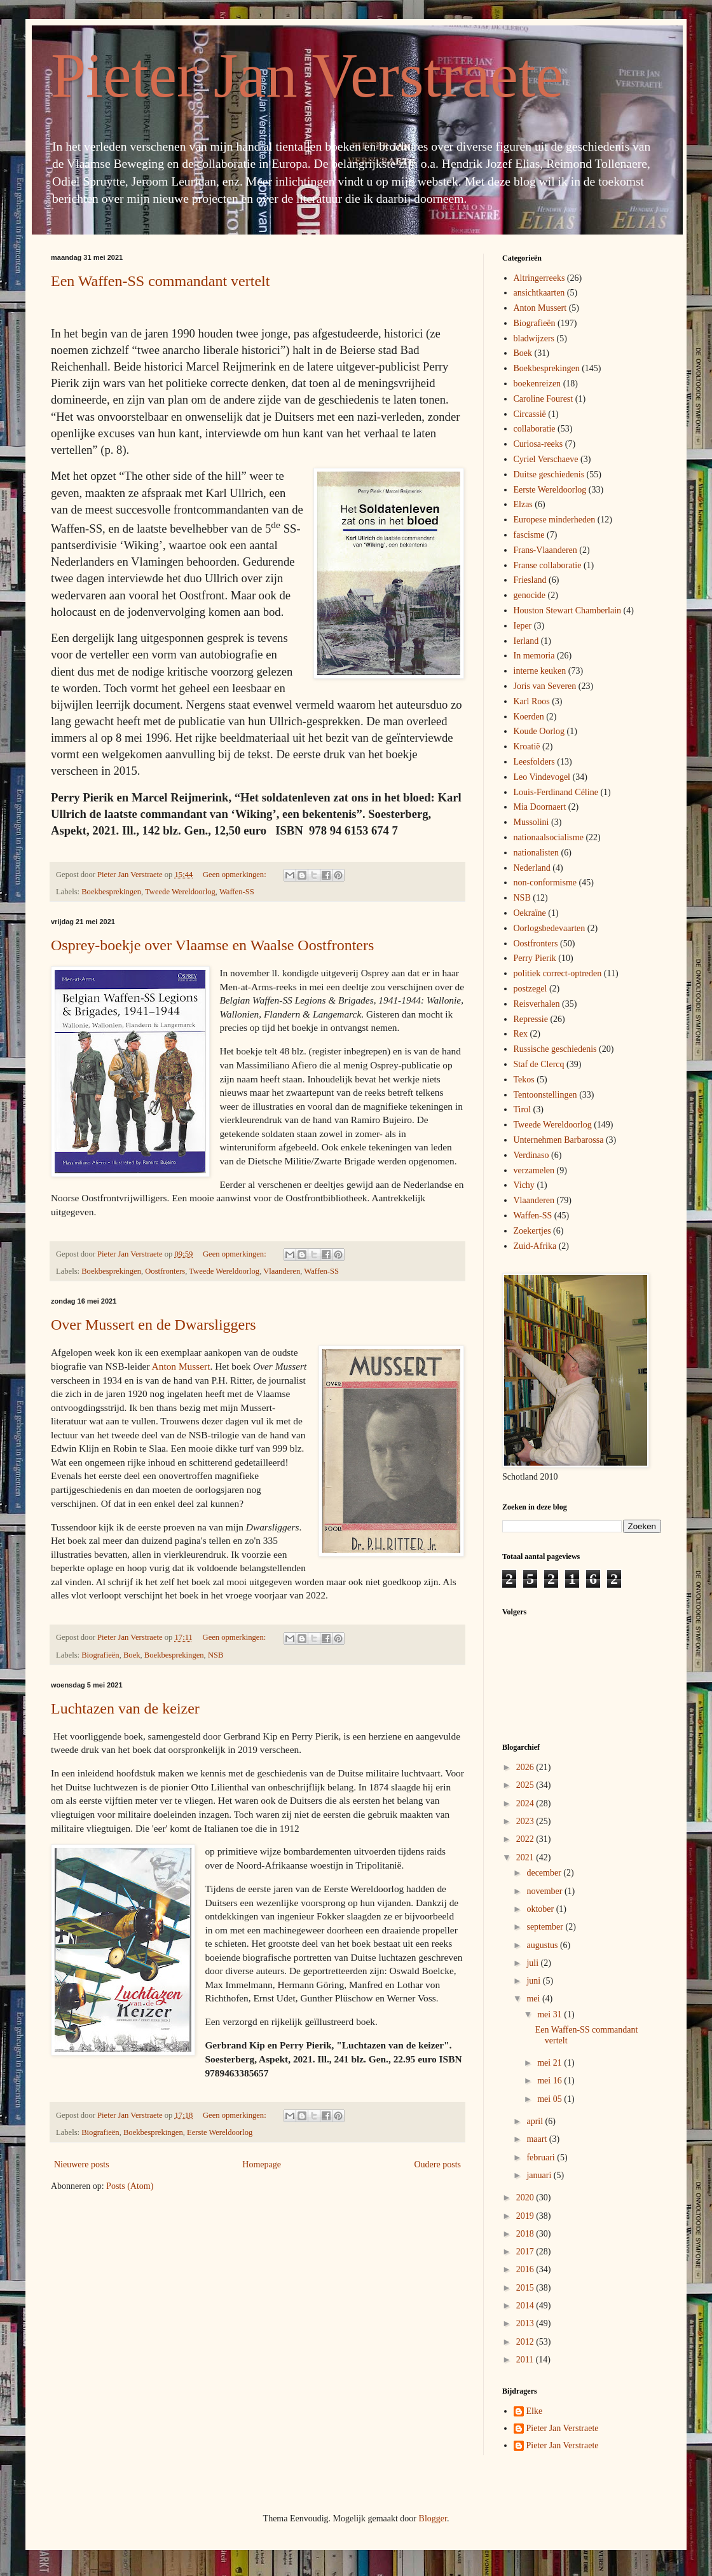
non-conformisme (545, 882)
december (544, 1872)
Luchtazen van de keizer (125, 1708)
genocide (530, 595)
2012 (526, 2342)
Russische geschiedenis (555, 1049)
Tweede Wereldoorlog (180, 891)
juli (533, 1963)
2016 (526, 2269)
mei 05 (550, 2099)
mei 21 (550, 2063)
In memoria (534, 655)
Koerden (529, 716)
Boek (131, 1655)
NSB (216, 1655)
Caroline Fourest (543, 399)
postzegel (530, 988)
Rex (521, 1034)
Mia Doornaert (540, 807)
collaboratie (535, 428)
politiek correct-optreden (558, 973)
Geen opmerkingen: (235, 874)
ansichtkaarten (539, 292)
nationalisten (536, 852)
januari (539, 2175)
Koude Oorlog (539, 731)
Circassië (530, 414)
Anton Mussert (181, 1366)
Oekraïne (530, 913)
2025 (526, 1785)
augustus (543, 1945)
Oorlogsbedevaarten (549, 928)
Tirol (522, 1109)
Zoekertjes (532, 1231)
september (545, 1927)
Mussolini (531, 822)
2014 (526, 2305)
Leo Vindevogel (542, 777)
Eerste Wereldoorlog (219, 2132)
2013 (526, 2323)
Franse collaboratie (548, 565)
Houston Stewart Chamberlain (568, 610)
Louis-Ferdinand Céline (556, 792)
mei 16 (550, 2080)
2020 (526, 2197)
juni (534, 1981)
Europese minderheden (555, 519)
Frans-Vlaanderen (545, 550)
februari (541, 2157)
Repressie (531, 1019)
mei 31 (550, 2014)
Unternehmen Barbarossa (559, 1140)
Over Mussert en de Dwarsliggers (153, 1324)
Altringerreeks (539, 278)
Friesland (530, 580)
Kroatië (527, 746)
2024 (526, 1803)
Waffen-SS (236, 891)
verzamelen (534, 1170)
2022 (526, 1839)
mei (534, 1998)
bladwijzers (534, 338)
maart (537, 2139)
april (535, 2121)
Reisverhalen (537, 1004)
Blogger (433, 2518)
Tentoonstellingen (545, 1095)
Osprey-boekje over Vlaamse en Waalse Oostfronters (212, 945)
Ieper (523, 625)
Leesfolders (534, 762)
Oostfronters (165, 1271)
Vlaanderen (281, 1271)
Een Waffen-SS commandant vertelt (160, 281)
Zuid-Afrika (535, 1246)
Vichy (524, 1185)
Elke (534, 2411)
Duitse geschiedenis (549, 474)
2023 (526, 1821)
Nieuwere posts (81, 2164)
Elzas (523, 504)
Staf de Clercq (539, 1064)
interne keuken (540, 671)
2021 (526, 1857)
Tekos (524, 1079)
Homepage (261, 2164)
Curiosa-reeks (538, 444)
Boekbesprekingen (111, 891)
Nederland (532, 868)
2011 (526, 2359)
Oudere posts (438, 2164)
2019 (526, 2216)
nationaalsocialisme (549, 837)
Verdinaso (531, 1155)
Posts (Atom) (129, 2186)
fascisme (529, 535)
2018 (526, 2234)
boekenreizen (537, 383)
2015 (526, 2288)
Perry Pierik (535, 958)
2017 (526, 2251)
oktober (541, 1909)
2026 (526, 1767)
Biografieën (100, 1655)
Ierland (526, 641)
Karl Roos (532, 701)
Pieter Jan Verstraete (307, 75)
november (545, 1891)
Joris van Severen (545, 686)
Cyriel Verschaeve (546, 459)
